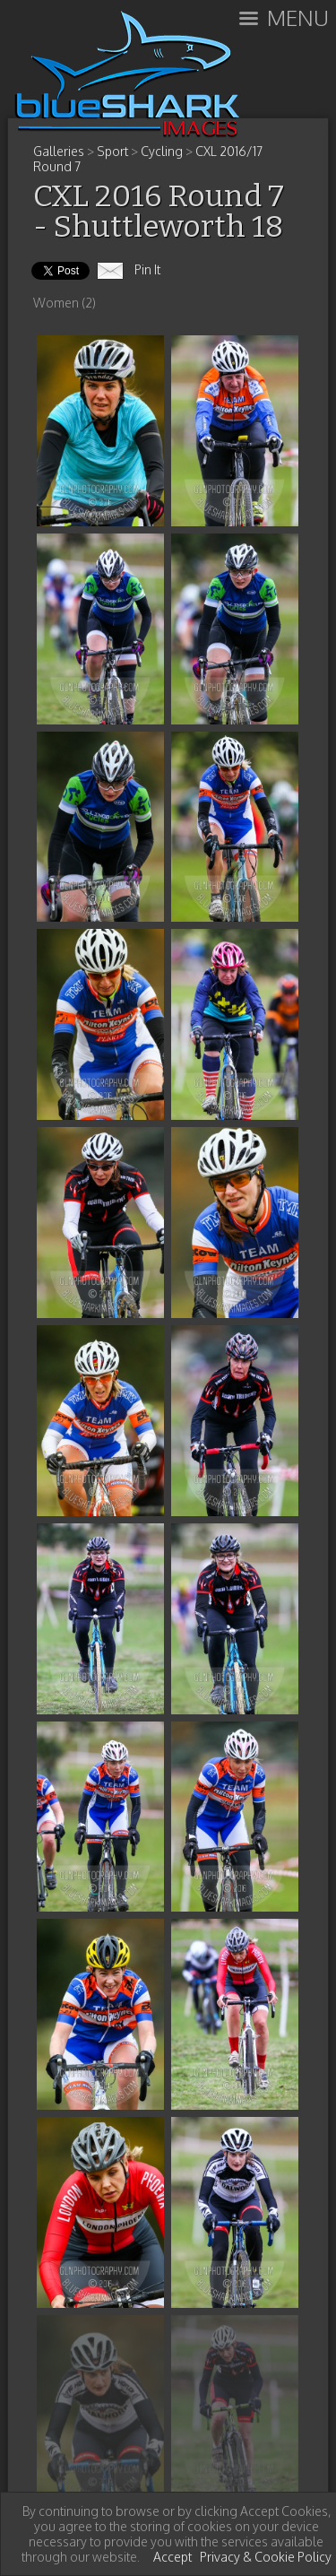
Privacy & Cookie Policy (266, 2556)
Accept (172, 2556)
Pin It (147, 269)
